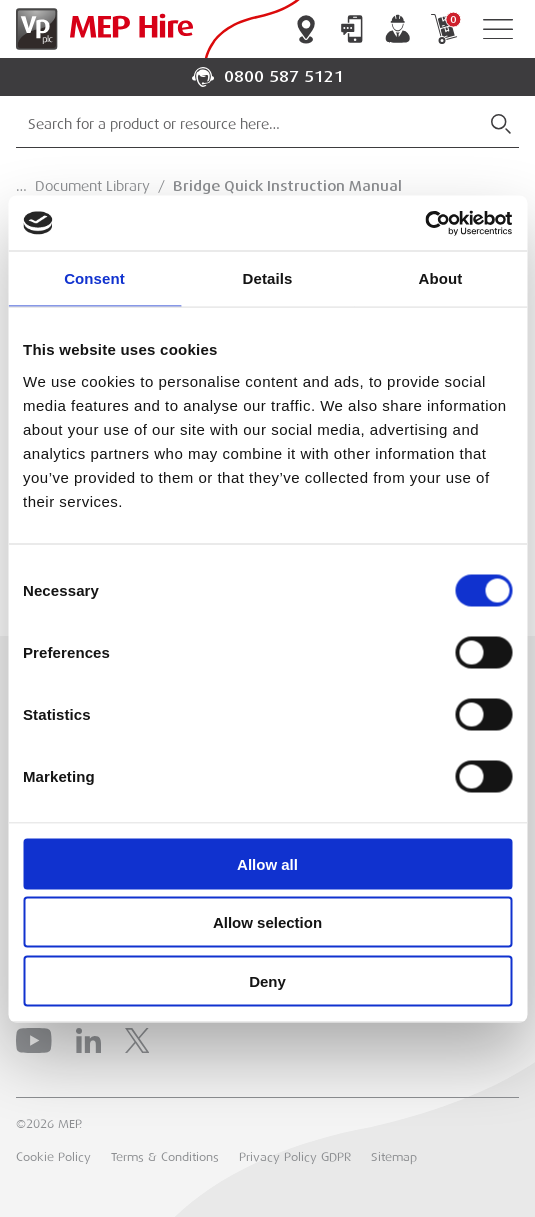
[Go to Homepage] (100, 29)
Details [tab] (268, 278)
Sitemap (394, 1157)
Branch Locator (306, 29)
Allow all (267, 863)
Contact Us (352, 29)
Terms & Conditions (165, 1157)
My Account (398, 29)
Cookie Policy (53, 1157)
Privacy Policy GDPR (295, 1157)
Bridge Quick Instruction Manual (287, 186)
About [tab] (441, 278)
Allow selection (267, 922)
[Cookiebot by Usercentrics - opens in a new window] (424, 223)
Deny (267, 980)
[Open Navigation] (498, 29)
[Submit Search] (501, 124)
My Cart (444, 29)
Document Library (92, 186)
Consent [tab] (94, 278)
